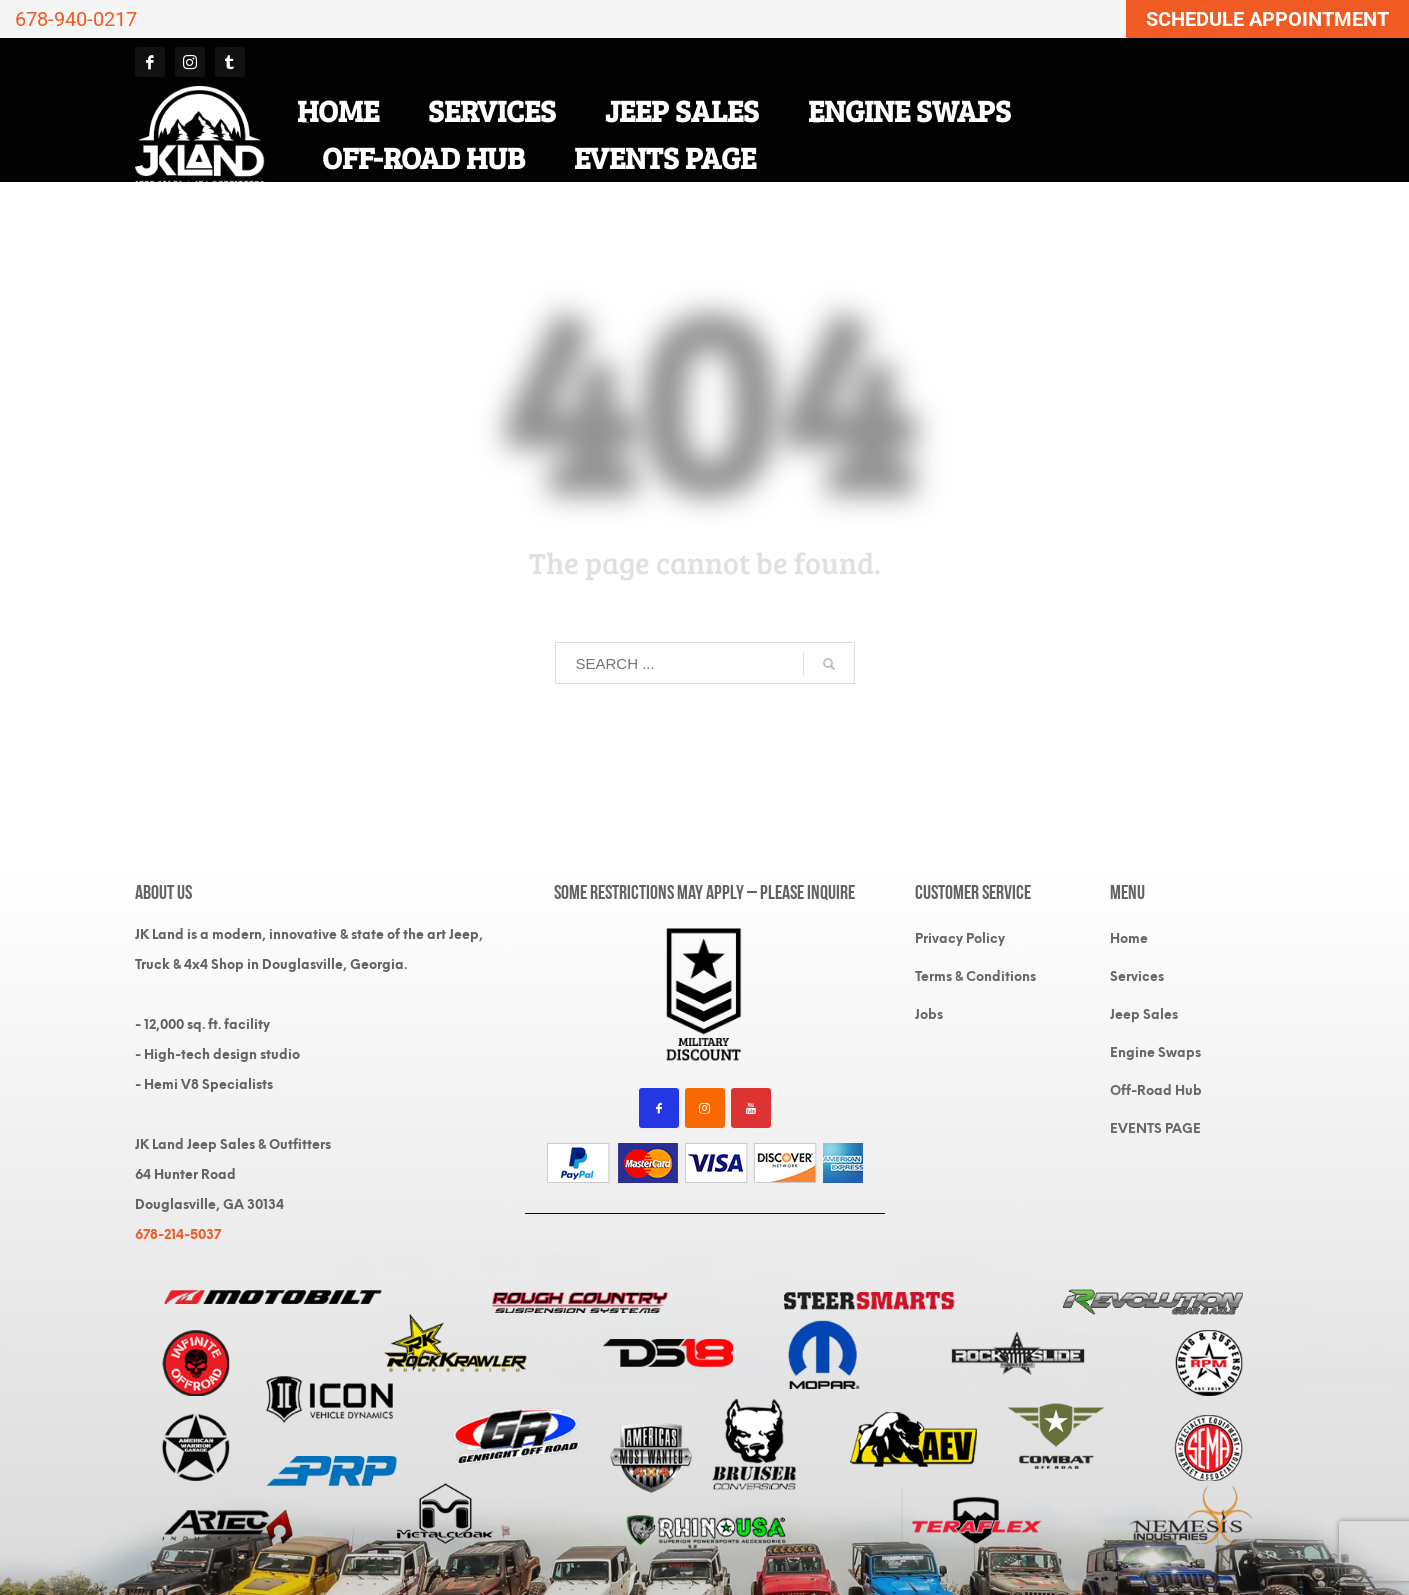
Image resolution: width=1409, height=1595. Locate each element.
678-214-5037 (178, 1234)
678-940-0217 (76, 19)
